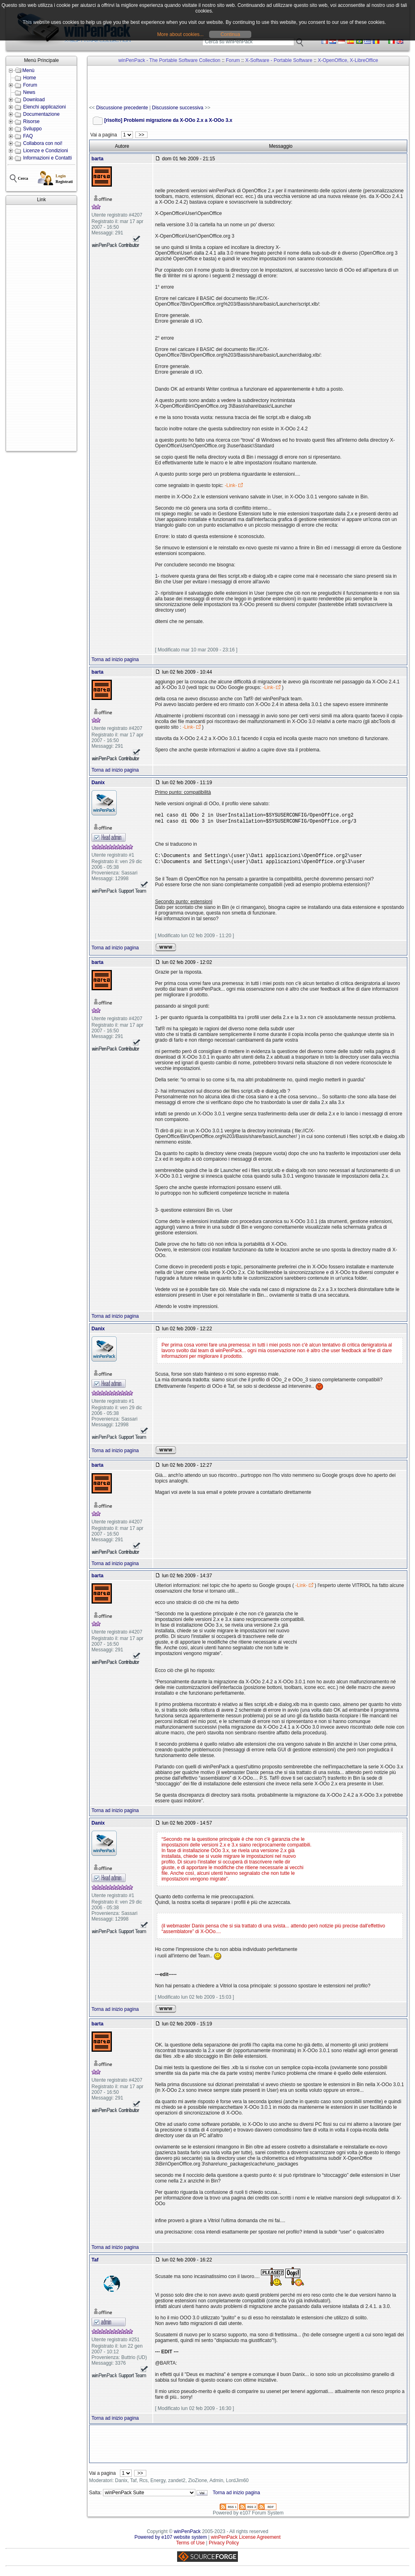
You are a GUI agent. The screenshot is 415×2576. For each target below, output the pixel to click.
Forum (30, 85)
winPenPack (187, 2535)
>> (141, 135)
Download (34, 99)
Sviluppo (32, 129)
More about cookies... (180, 34)
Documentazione (41, 114)
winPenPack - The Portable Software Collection (169, 60)
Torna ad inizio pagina (115, 659)
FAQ (28, 136)
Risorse (31, 121)
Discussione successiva (177, 108)
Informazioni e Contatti (47, 158)
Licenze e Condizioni (45, 150)
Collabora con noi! (42, 143)
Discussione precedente (122, 108)
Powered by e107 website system (171, 2540)
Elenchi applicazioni (44, 107)
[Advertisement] (41, 327)
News (29, 92)
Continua (230, 34)
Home (29, 78)
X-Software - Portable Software (278, 60)
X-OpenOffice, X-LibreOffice (348, 60)
